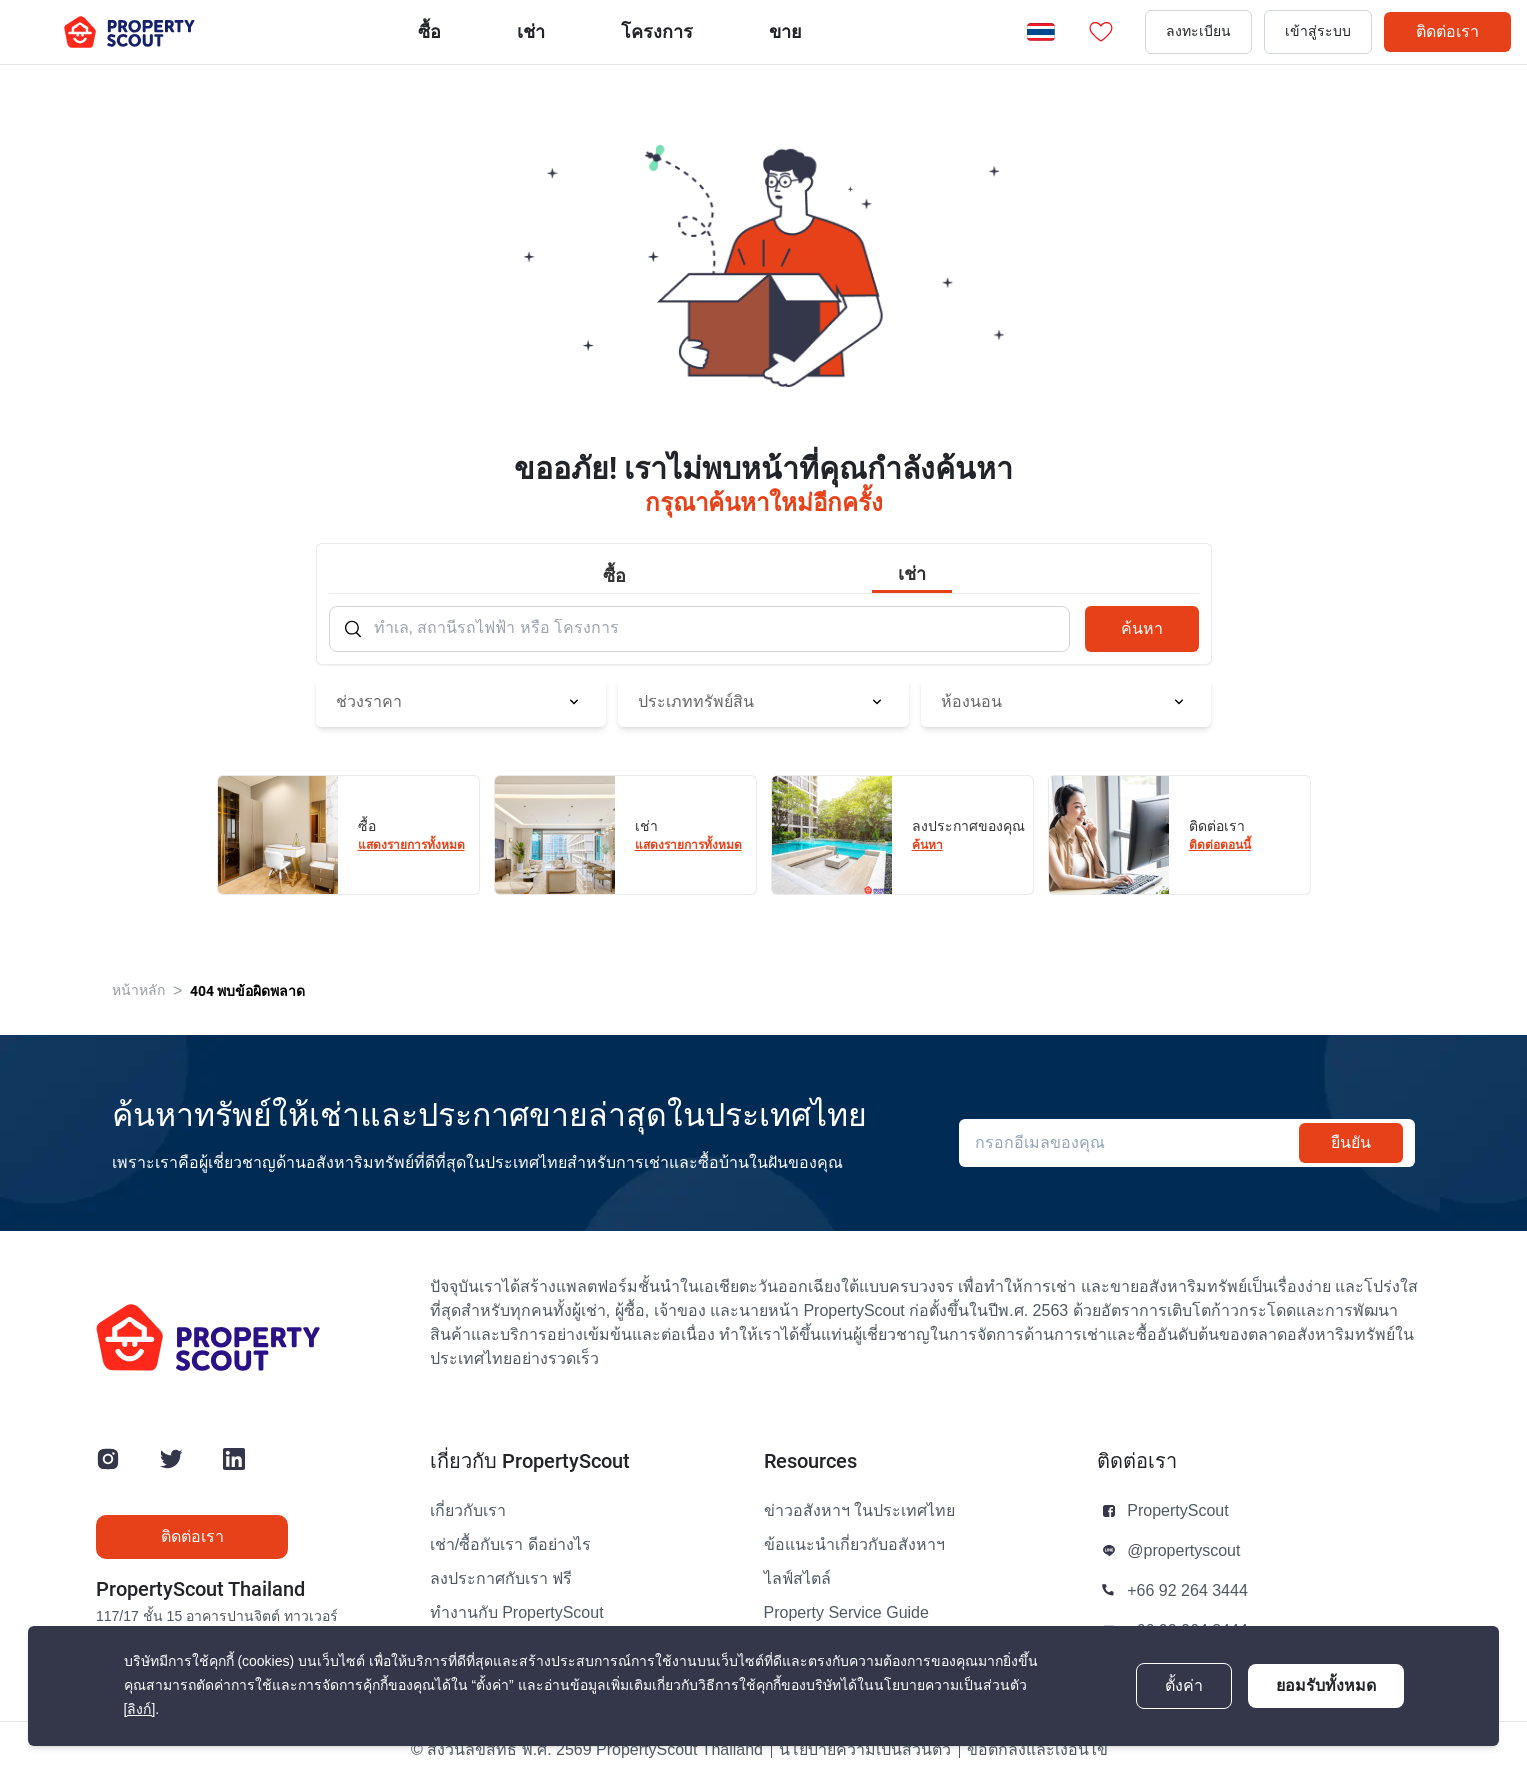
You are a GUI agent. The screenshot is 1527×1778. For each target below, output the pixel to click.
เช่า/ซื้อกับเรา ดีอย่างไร (510, 1545)
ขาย (785, 31)
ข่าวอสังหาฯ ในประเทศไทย (859, 1511)
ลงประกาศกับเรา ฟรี (501, 1579)
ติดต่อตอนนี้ (1220, 845)
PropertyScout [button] (1177, 1511)
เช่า (531, 31)
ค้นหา (1142, 628)
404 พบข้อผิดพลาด (247, 991)
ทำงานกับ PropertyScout (517, 1613)
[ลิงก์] (140, 1709)
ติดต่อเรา (1447, 31)
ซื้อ (429, 31)
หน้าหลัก (138, 990)
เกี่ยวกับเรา (468, 1511)
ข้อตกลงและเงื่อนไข (1037, 1750)
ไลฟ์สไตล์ (797, 1579)
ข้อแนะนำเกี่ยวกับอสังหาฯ (854, 1545)
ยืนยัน (1351, 1142)
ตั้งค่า (1184, 1686)
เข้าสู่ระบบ (1318, 31)
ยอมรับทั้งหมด (1326, 1685)
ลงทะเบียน (1198, 31)
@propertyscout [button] (1183, 1551)
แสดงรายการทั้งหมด (411, 845)
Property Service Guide (846, 1613)
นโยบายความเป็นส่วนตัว (865, 1750)
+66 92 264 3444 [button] (1187, 1591)
